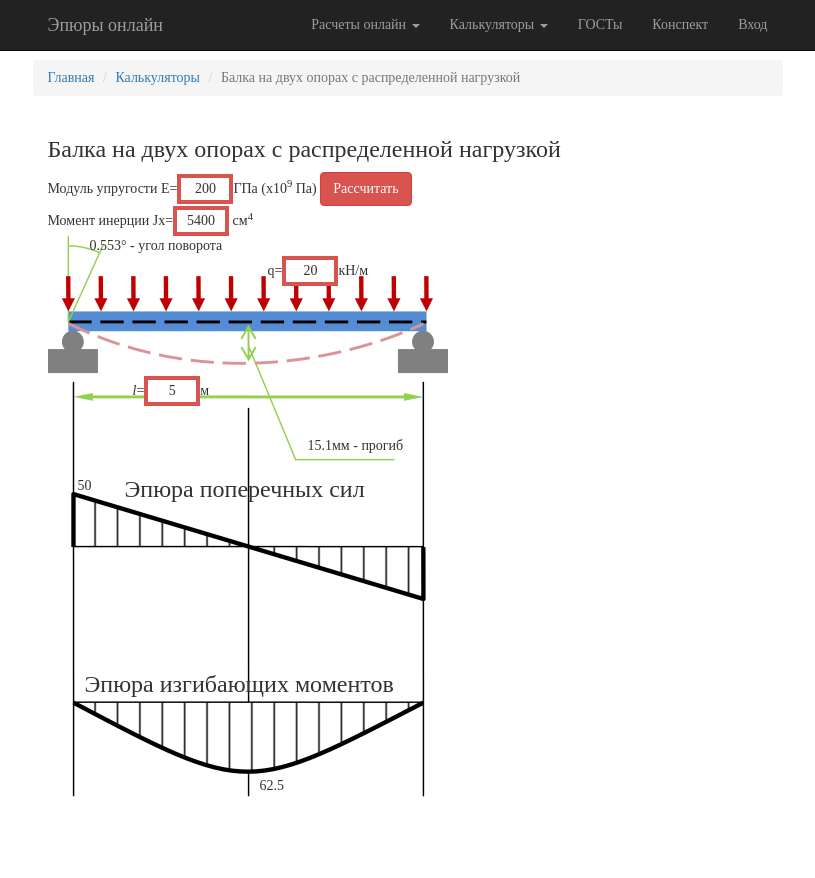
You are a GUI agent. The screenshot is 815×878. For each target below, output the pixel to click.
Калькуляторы (499, 24)
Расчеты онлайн (365, 24)
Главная (71, 77)
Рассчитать (365, 188)
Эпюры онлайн (105, 25)
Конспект (680, 24)
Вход (752, 24)
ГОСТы (600, 24)
